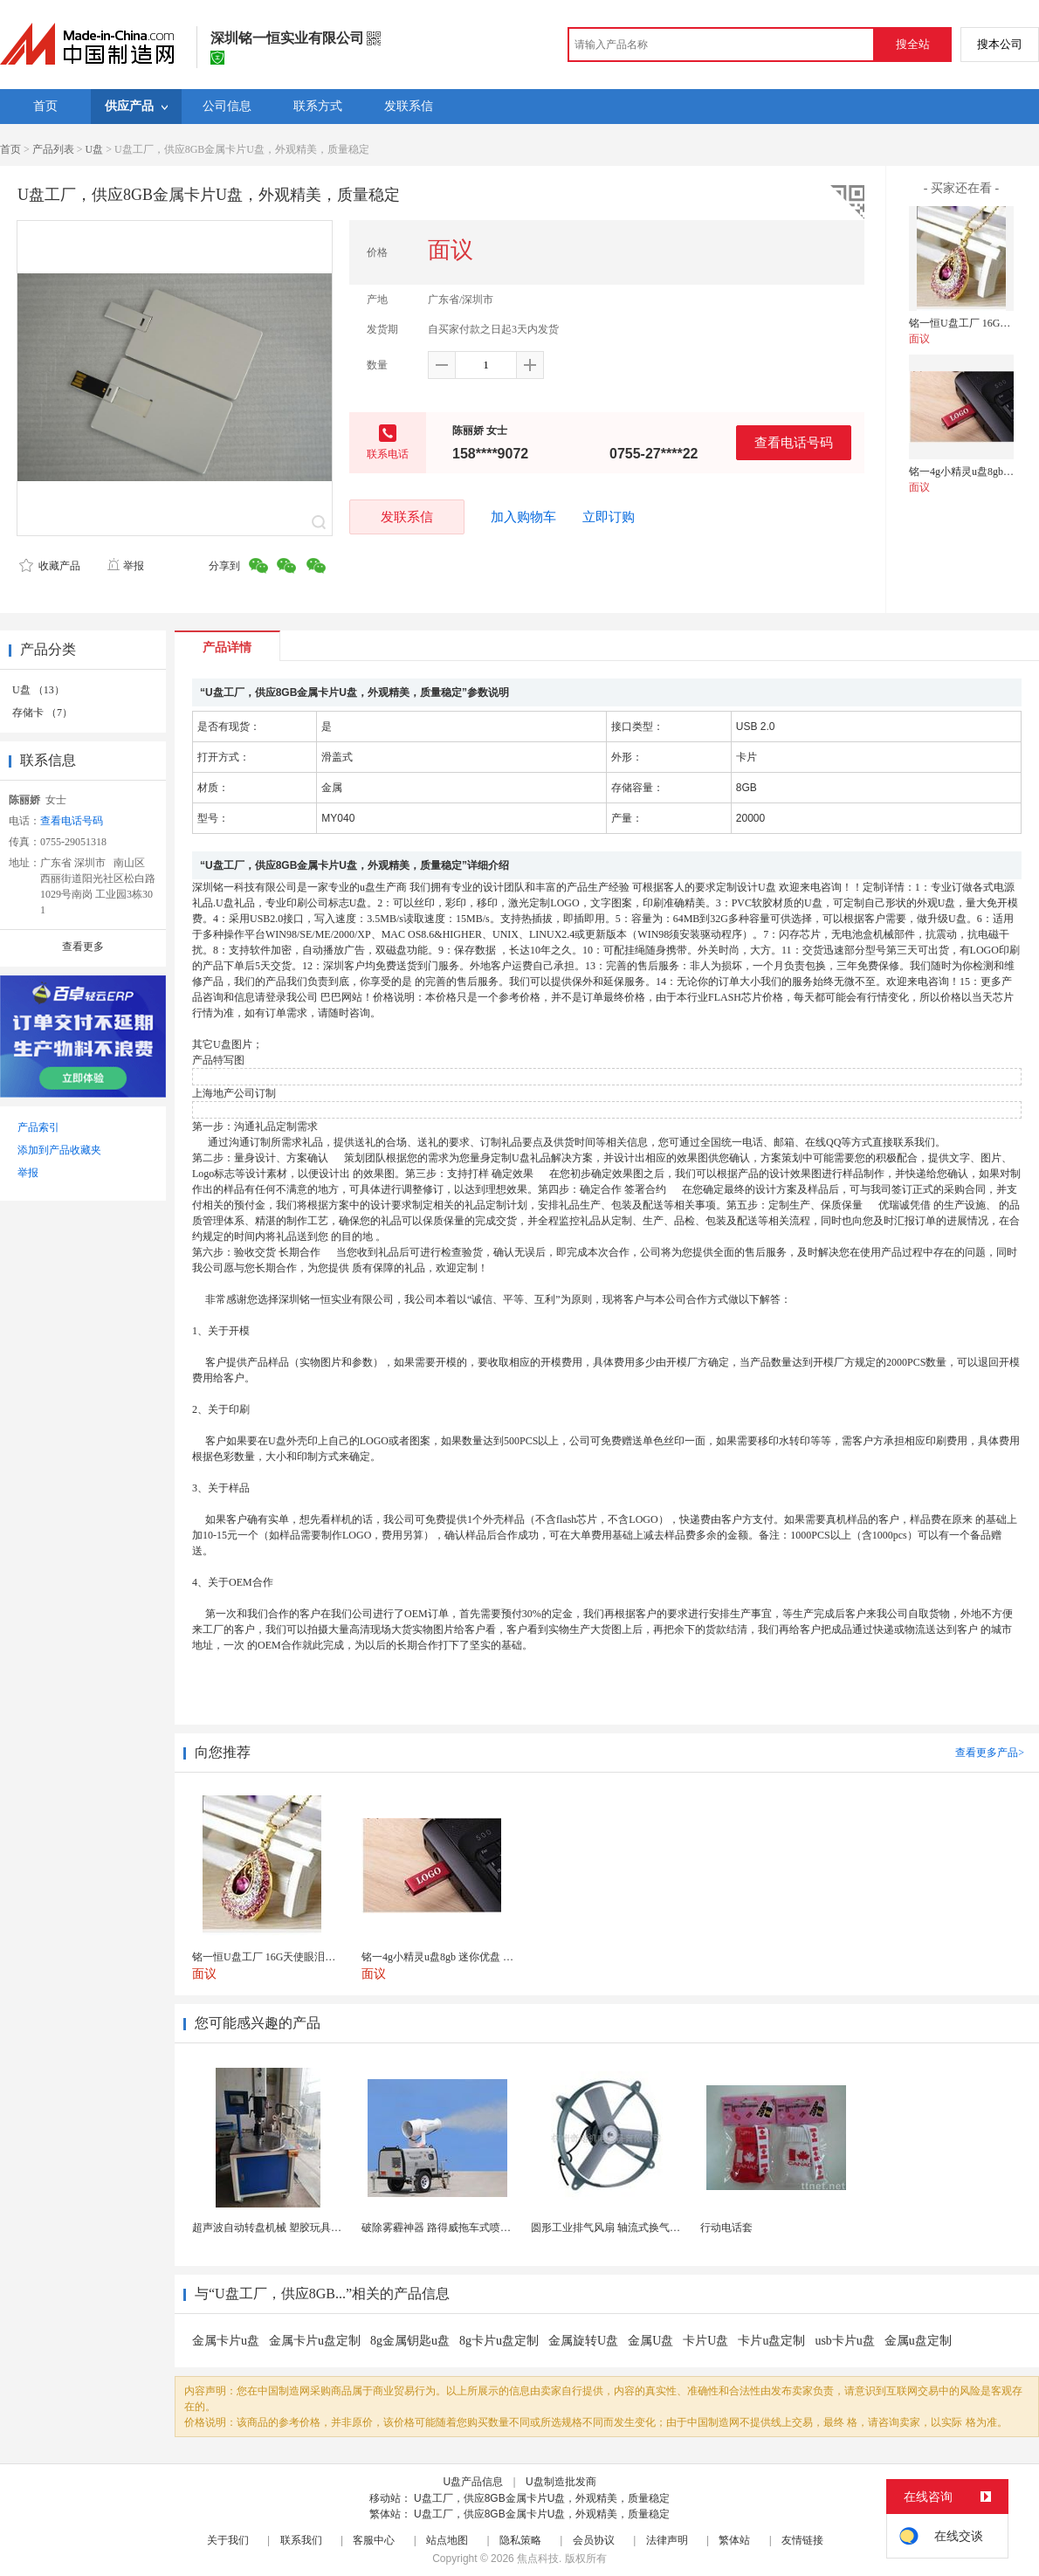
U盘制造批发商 (561, 2482)
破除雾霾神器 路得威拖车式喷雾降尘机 (451, 2227)
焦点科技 (538, 2558)
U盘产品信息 (473, 2482)
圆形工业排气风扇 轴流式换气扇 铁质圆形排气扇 (643, 2227)
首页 (10, 149)
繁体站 (734, 2540)
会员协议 (594, 2540)
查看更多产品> (989, 1752)
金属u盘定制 (918, 2340)
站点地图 (447, 2540)
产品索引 (38, 1127)
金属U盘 (650, 2340)
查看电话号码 (793, 442)
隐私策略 (520, 2540)
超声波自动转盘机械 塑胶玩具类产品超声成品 (298, 2227)
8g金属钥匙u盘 (410, 2340)
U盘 (95, 149)
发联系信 (407, 516)
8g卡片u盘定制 (499, 2340)
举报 (125, 566)
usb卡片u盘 (844, 2340)
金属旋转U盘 (583, 2340)
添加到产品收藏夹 (59, 1150)
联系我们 (301, 2540)
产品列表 (53, 149)
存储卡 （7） (42, 712)
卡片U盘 (705, 2340)
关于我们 (228, 2540)
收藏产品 (49, 566)
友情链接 (802, 2540)
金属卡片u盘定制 (315, 2340)
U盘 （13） (38, 690)
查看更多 (83, 946)
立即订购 (608, 517)
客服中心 (374, 2540)
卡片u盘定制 (771, 2340)
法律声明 (667, 2540)
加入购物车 (523, 517)
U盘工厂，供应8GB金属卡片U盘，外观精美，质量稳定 (542, 2498)
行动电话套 (726, 2227)
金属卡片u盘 (225, 2340)
